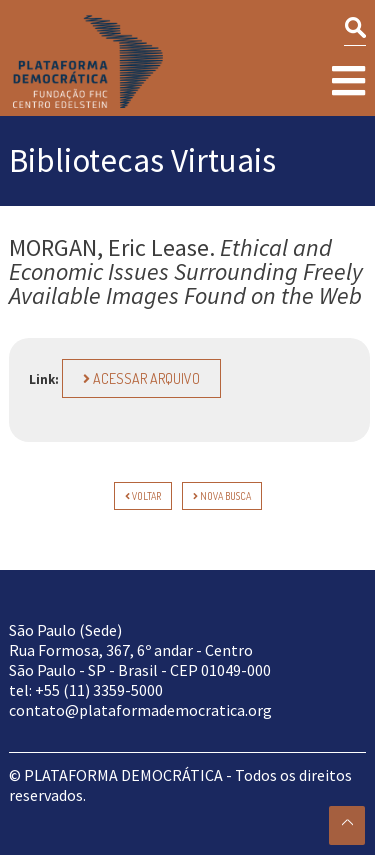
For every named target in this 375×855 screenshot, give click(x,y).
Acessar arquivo (141, 378)
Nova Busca (222, 496)
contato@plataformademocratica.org (140, 710)
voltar (143, 496)
